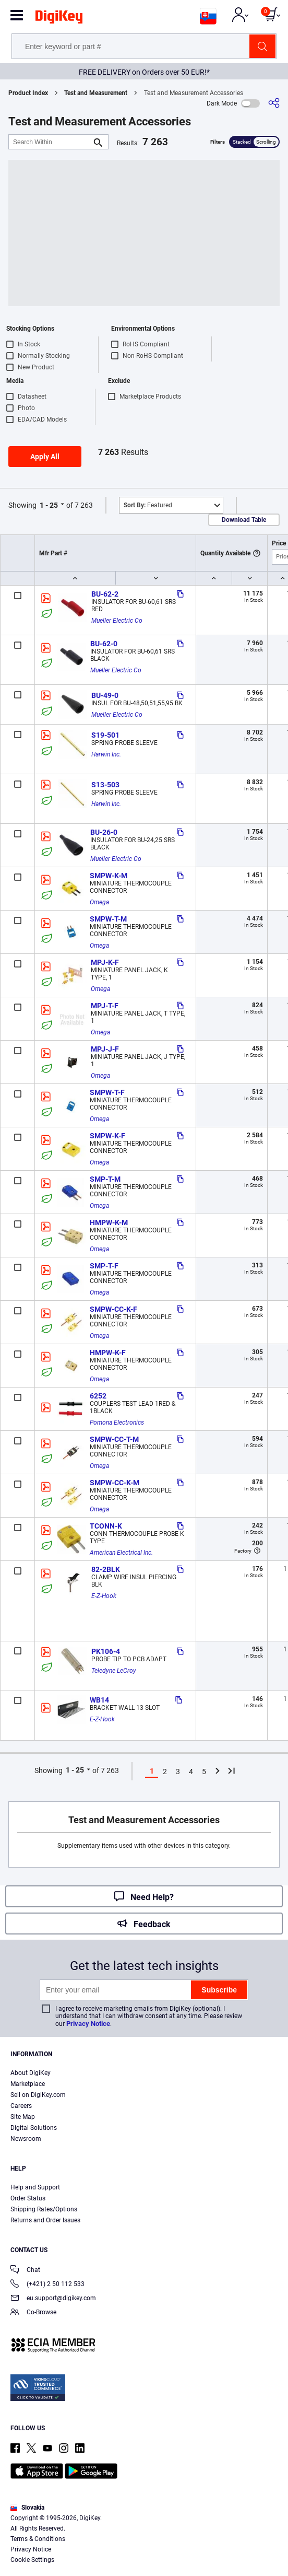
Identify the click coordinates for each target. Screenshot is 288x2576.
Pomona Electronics (117, 1422)
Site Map (22, 2116)
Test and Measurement (95, 93)
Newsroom (25, 2138)
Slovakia (27, 2507)
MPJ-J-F (105, 1049)
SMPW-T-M (108, 919)
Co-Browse (33, 2313)
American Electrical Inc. (121, 1552)
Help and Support (35, 2187)
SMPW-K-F (107, 1136)
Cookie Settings (32, 2559)
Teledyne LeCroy (113, 1670)
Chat (25, 2271)
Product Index (28, 93)
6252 (98, 1396)
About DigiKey (30, 2073)
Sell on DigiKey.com (38, 2095)
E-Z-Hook (103, 1596)
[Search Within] (50, 142)
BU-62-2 (104, 594)
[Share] (274, 103)
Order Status (27, 2198)
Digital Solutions (33, 2127)
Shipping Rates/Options (43, 2209)
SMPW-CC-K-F (113, 1309)
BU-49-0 (104, 695)
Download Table (244, 519)
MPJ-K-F (105, 962)
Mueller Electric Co (116, 620)
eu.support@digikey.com (53, 2299)
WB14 (99, 1700)
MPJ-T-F (104, 1005)
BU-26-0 (103, 832)
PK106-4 (105, 1651)
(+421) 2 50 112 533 (47, 2285)
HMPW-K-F (108, 1352)
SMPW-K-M (108, 875)
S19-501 (105, 735)
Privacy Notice (88, 2023)
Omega (99, 902)
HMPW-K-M (109, 1222)
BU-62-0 (103, 643)
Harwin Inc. (106, 754)
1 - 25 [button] (49, 505)
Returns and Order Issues (45, 2220)
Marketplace (27, 2084)
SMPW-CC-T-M (114, 1439)
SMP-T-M (105, 1179)
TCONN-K (106, 1526)
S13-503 (105, 784)
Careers (21, 2105)
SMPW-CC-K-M (114, 1482)
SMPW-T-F (107, 1092)
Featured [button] (148, 505)
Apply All (44, 456)
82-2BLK (105, 1569)
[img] (58, 18)
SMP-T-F (104, 1266)
